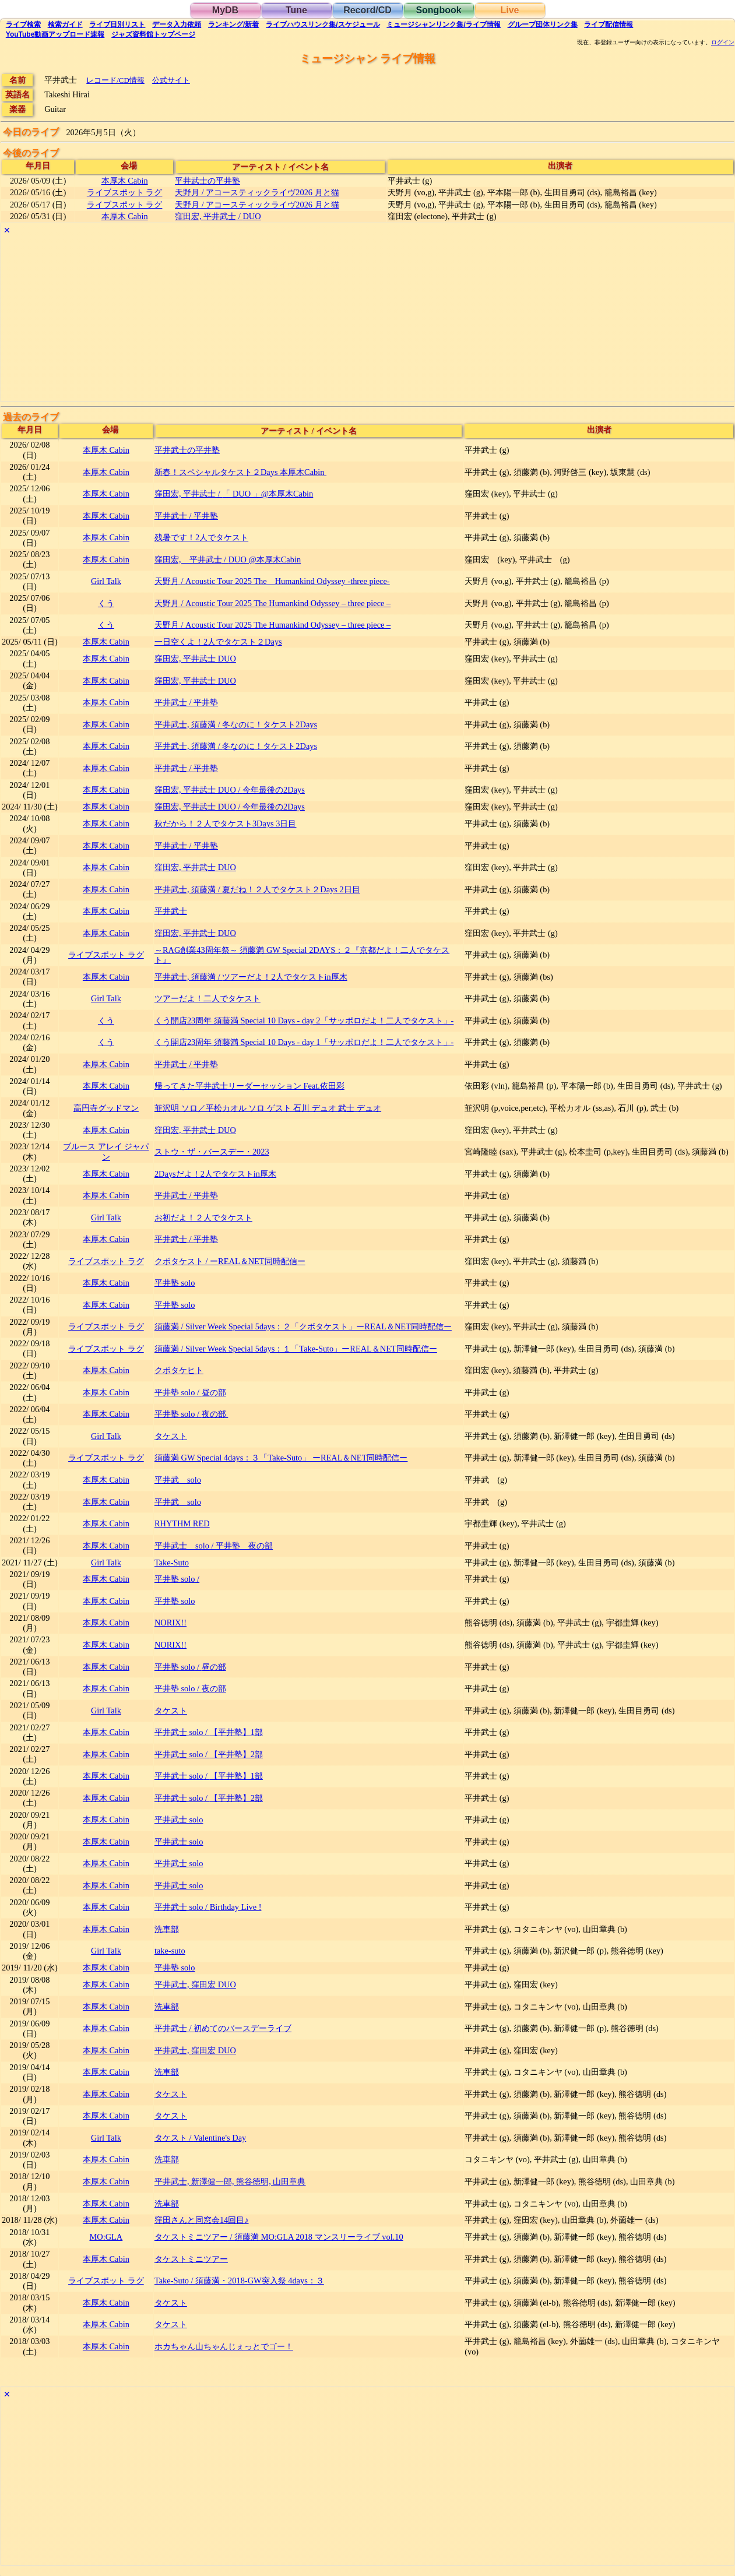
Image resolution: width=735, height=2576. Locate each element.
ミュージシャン (443, 24)
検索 (23, 24)
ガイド (65, 24)
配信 (608, 24)
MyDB (225, 10)
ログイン (722, 42)
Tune (296, 10)
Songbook (438, 10)
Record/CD (367, 10)
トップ (153, 34)
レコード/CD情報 (115, 80)
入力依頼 (176, 24)
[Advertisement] (351, 320)
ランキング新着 (233, 24)
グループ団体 (543, 24)
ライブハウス (322, 24)
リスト (117, 24)
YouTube (55, 34)
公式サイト (171, 80)
